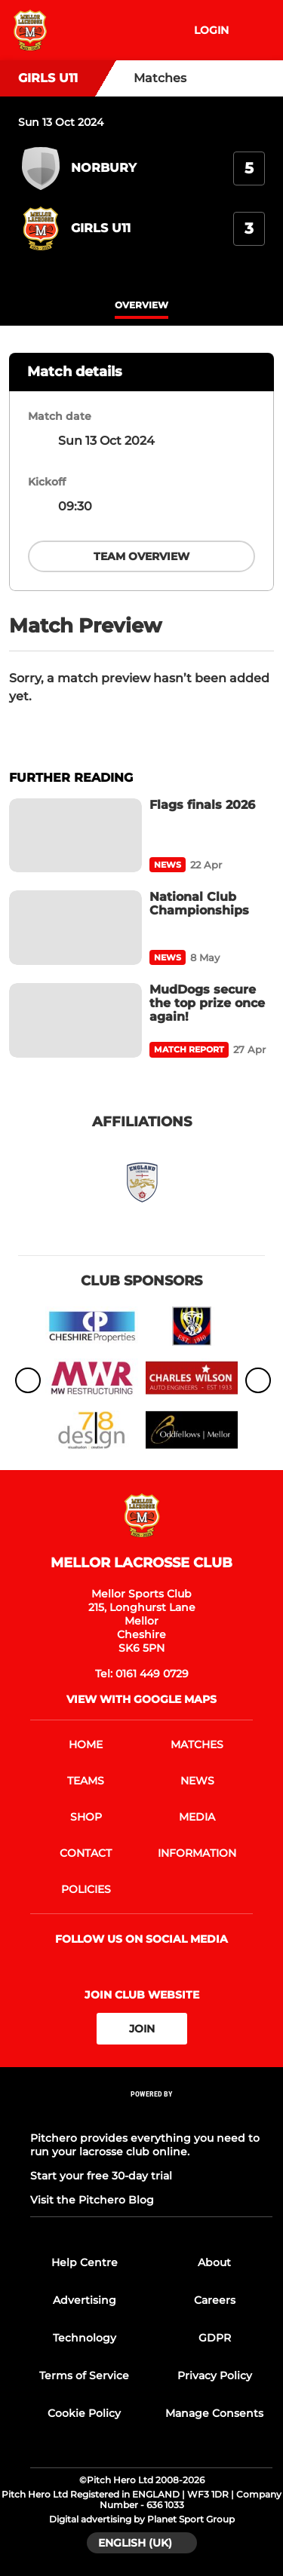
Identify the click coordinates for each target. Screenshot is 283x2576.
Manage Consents (214, 2413)
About (214, 2262)
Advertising (84, 2300)
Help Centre (84, 2262)
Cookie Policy (84, 2413)
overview (141, 305)
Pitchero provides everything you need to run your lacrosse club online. (145, 2144)
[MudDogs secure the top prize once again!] (75, 1020)
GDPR (214, 2338)
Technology (84, 2338)
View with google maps (141, 1699)
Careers (214, 2300)
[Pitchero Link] (151, 2114)
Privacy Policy (214, 2375)
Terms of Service (84, 2375)
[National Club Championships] (75, 927)
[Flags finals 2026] (75, 835)
